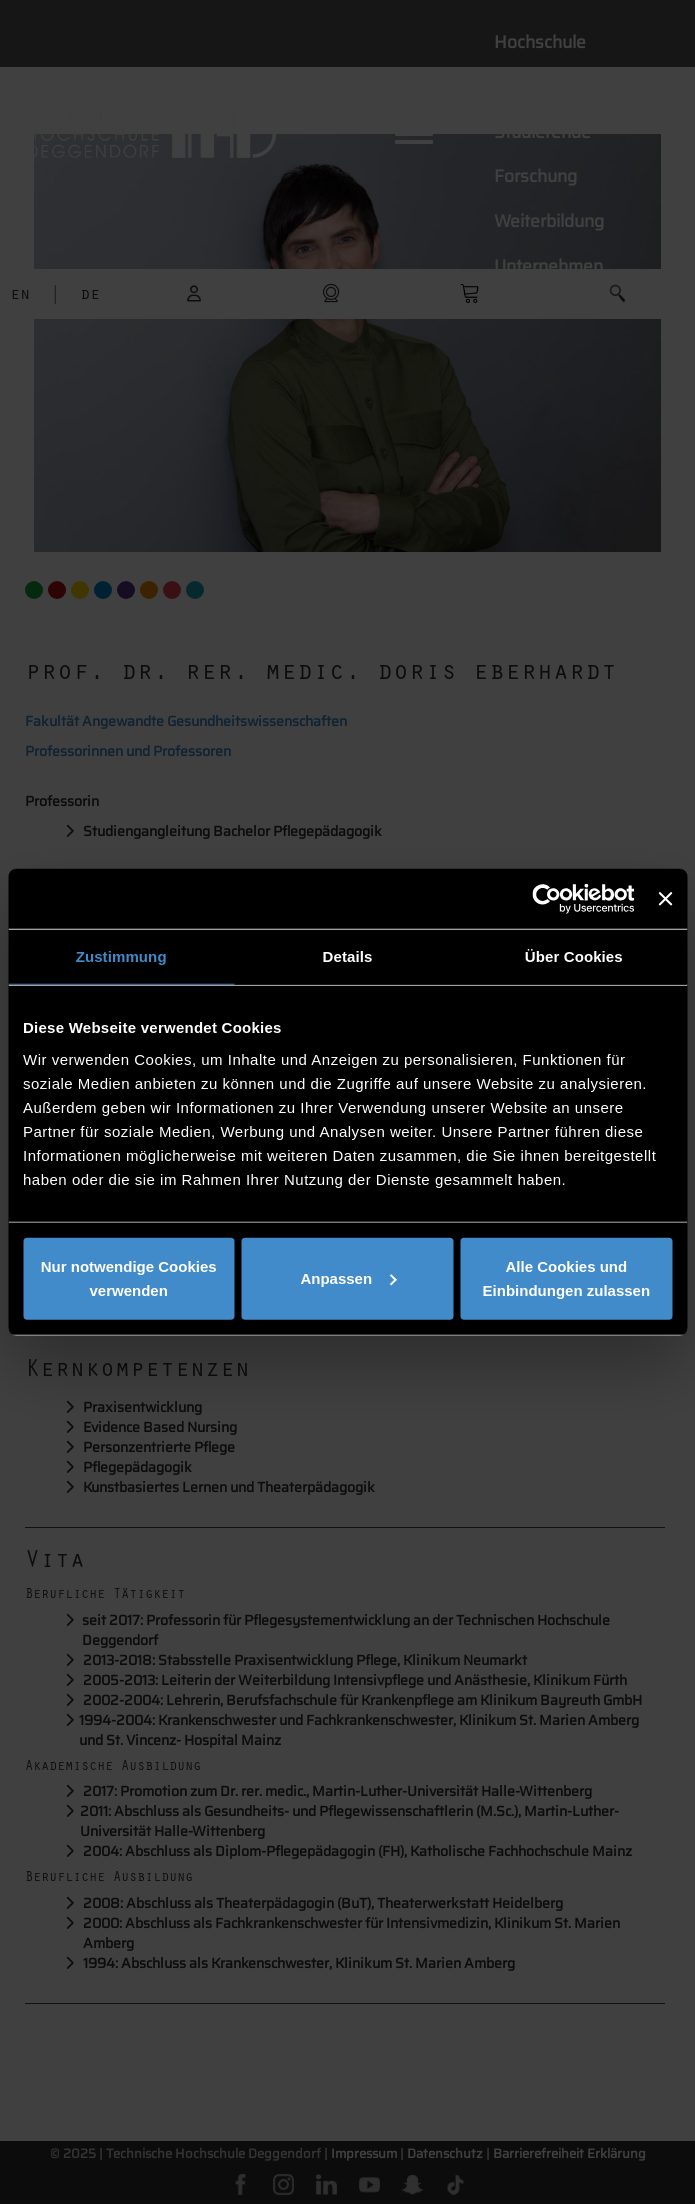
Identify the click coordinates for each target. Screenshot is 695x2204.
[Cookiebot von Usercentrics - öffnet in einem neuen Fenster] (547, 899)
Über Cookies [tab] (574, 956)
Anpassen (348, 1277)
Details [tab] (348, 956)
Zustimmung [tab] (121, 956)
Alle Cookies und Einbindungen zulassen (567, 1277)
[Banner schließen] (665, 899)
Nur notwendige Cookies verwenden (129, 1277)
